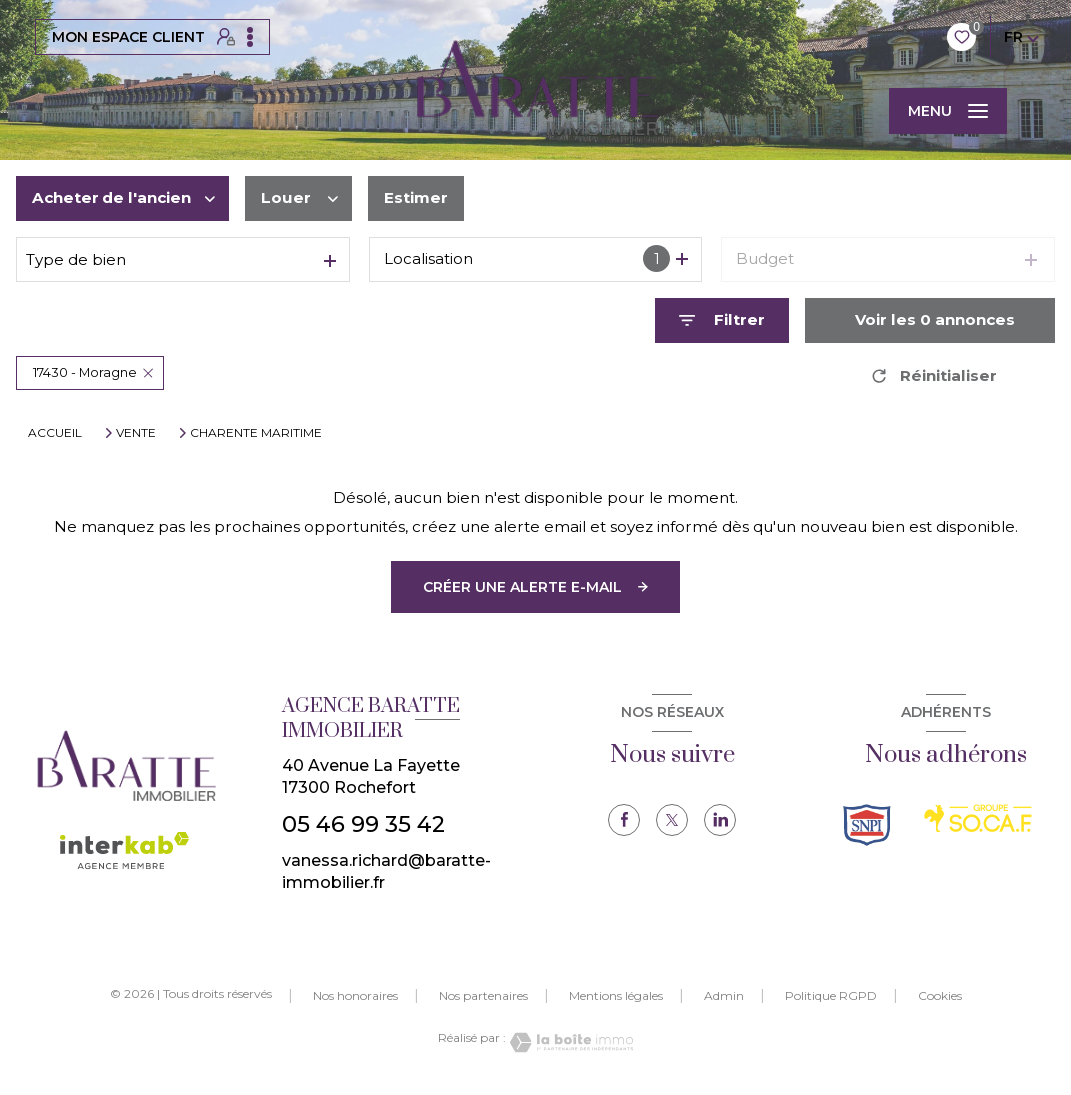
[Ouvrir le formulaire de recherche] (722, 320)
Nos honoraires (355, 995)
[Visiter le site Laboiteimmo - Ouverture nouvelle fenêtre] (570, 1042)
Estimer (416, 197)
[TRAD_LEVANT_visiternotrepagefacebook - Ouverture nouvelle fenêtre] (624, 820)
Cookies (940, 996)
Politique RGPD (831, 995)
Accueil (55, 432)
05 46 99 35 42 (363, 824)
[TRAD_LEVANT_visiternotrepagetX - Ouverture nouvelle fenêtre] (672, 820)
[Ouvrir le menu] (948, 111)
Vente (136, 433)
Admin (724, 995)
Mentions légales (616, 995)
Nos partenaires (483, 995)
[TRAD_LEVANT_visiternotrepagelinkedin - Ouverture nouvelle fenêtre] (720, 820)
